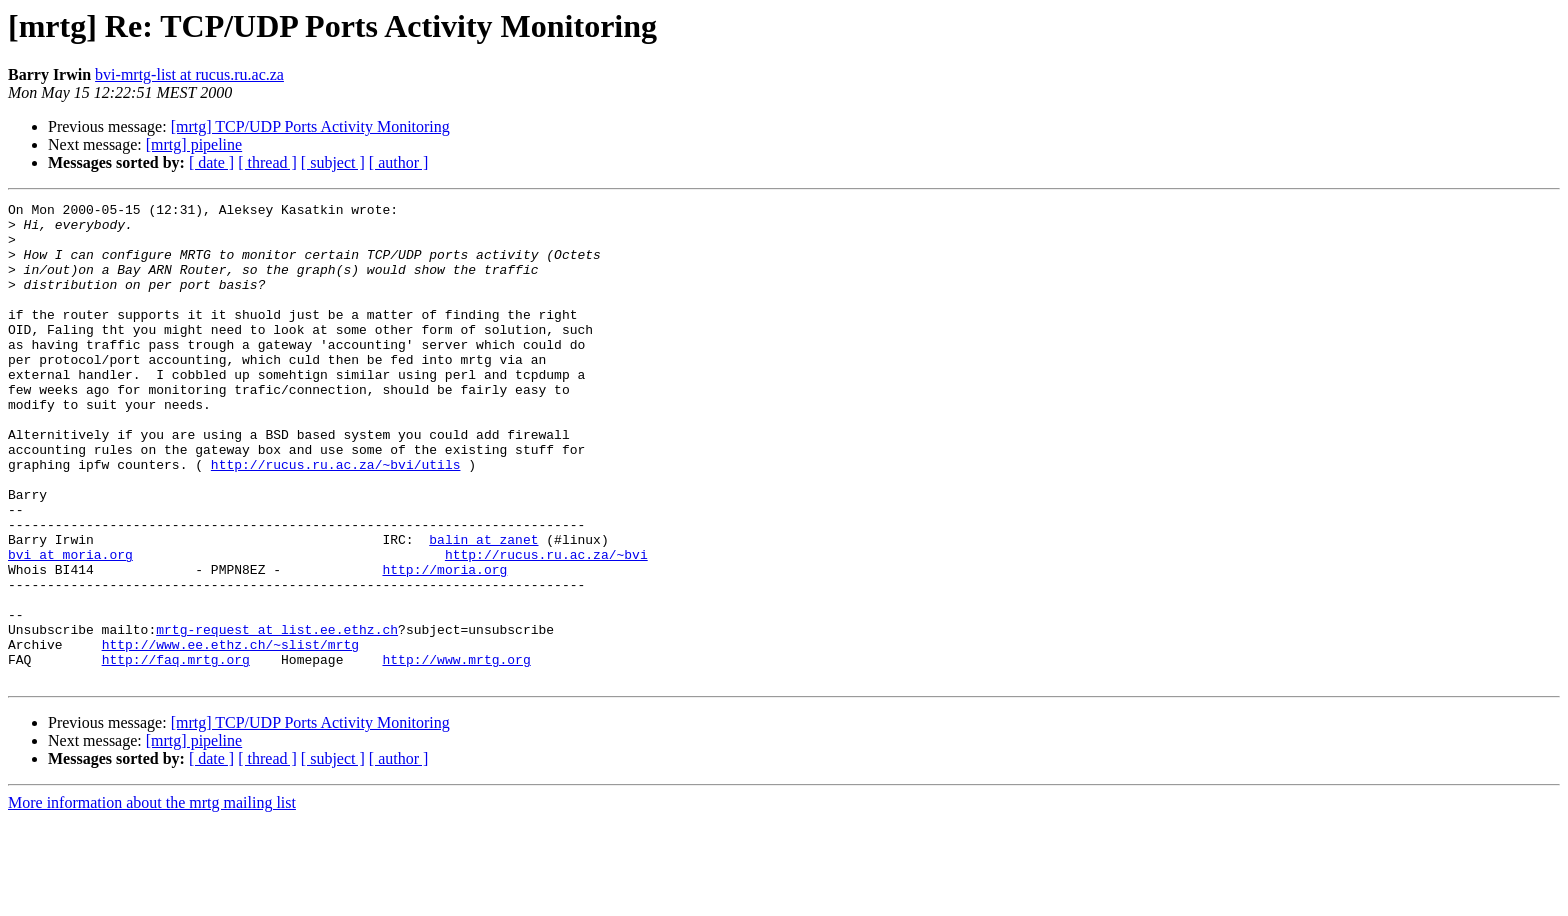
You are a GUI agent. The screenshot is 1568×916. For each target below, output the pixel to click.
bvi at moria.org (70, 626)
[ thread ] (267, 162)
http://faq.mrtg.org (176, 752)
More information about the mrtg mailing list (152, 898)
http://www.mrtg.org (456, 752)
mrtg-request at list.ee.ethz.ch (277, 716)
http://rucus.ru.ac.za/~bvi (546, 626)
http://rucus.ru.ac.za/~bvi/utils (336, 518)
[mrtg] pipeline (194, 144)
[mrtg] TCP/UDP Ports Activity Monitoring (310, 126)
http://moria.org (444, 644)
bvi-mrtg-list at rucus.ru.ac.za (189, 74)
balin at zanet (483, 608)
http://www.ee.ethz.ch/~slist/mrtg (230, 734)
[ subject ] (333, 162)
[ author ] (399, 162)
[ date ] (211, 162)
